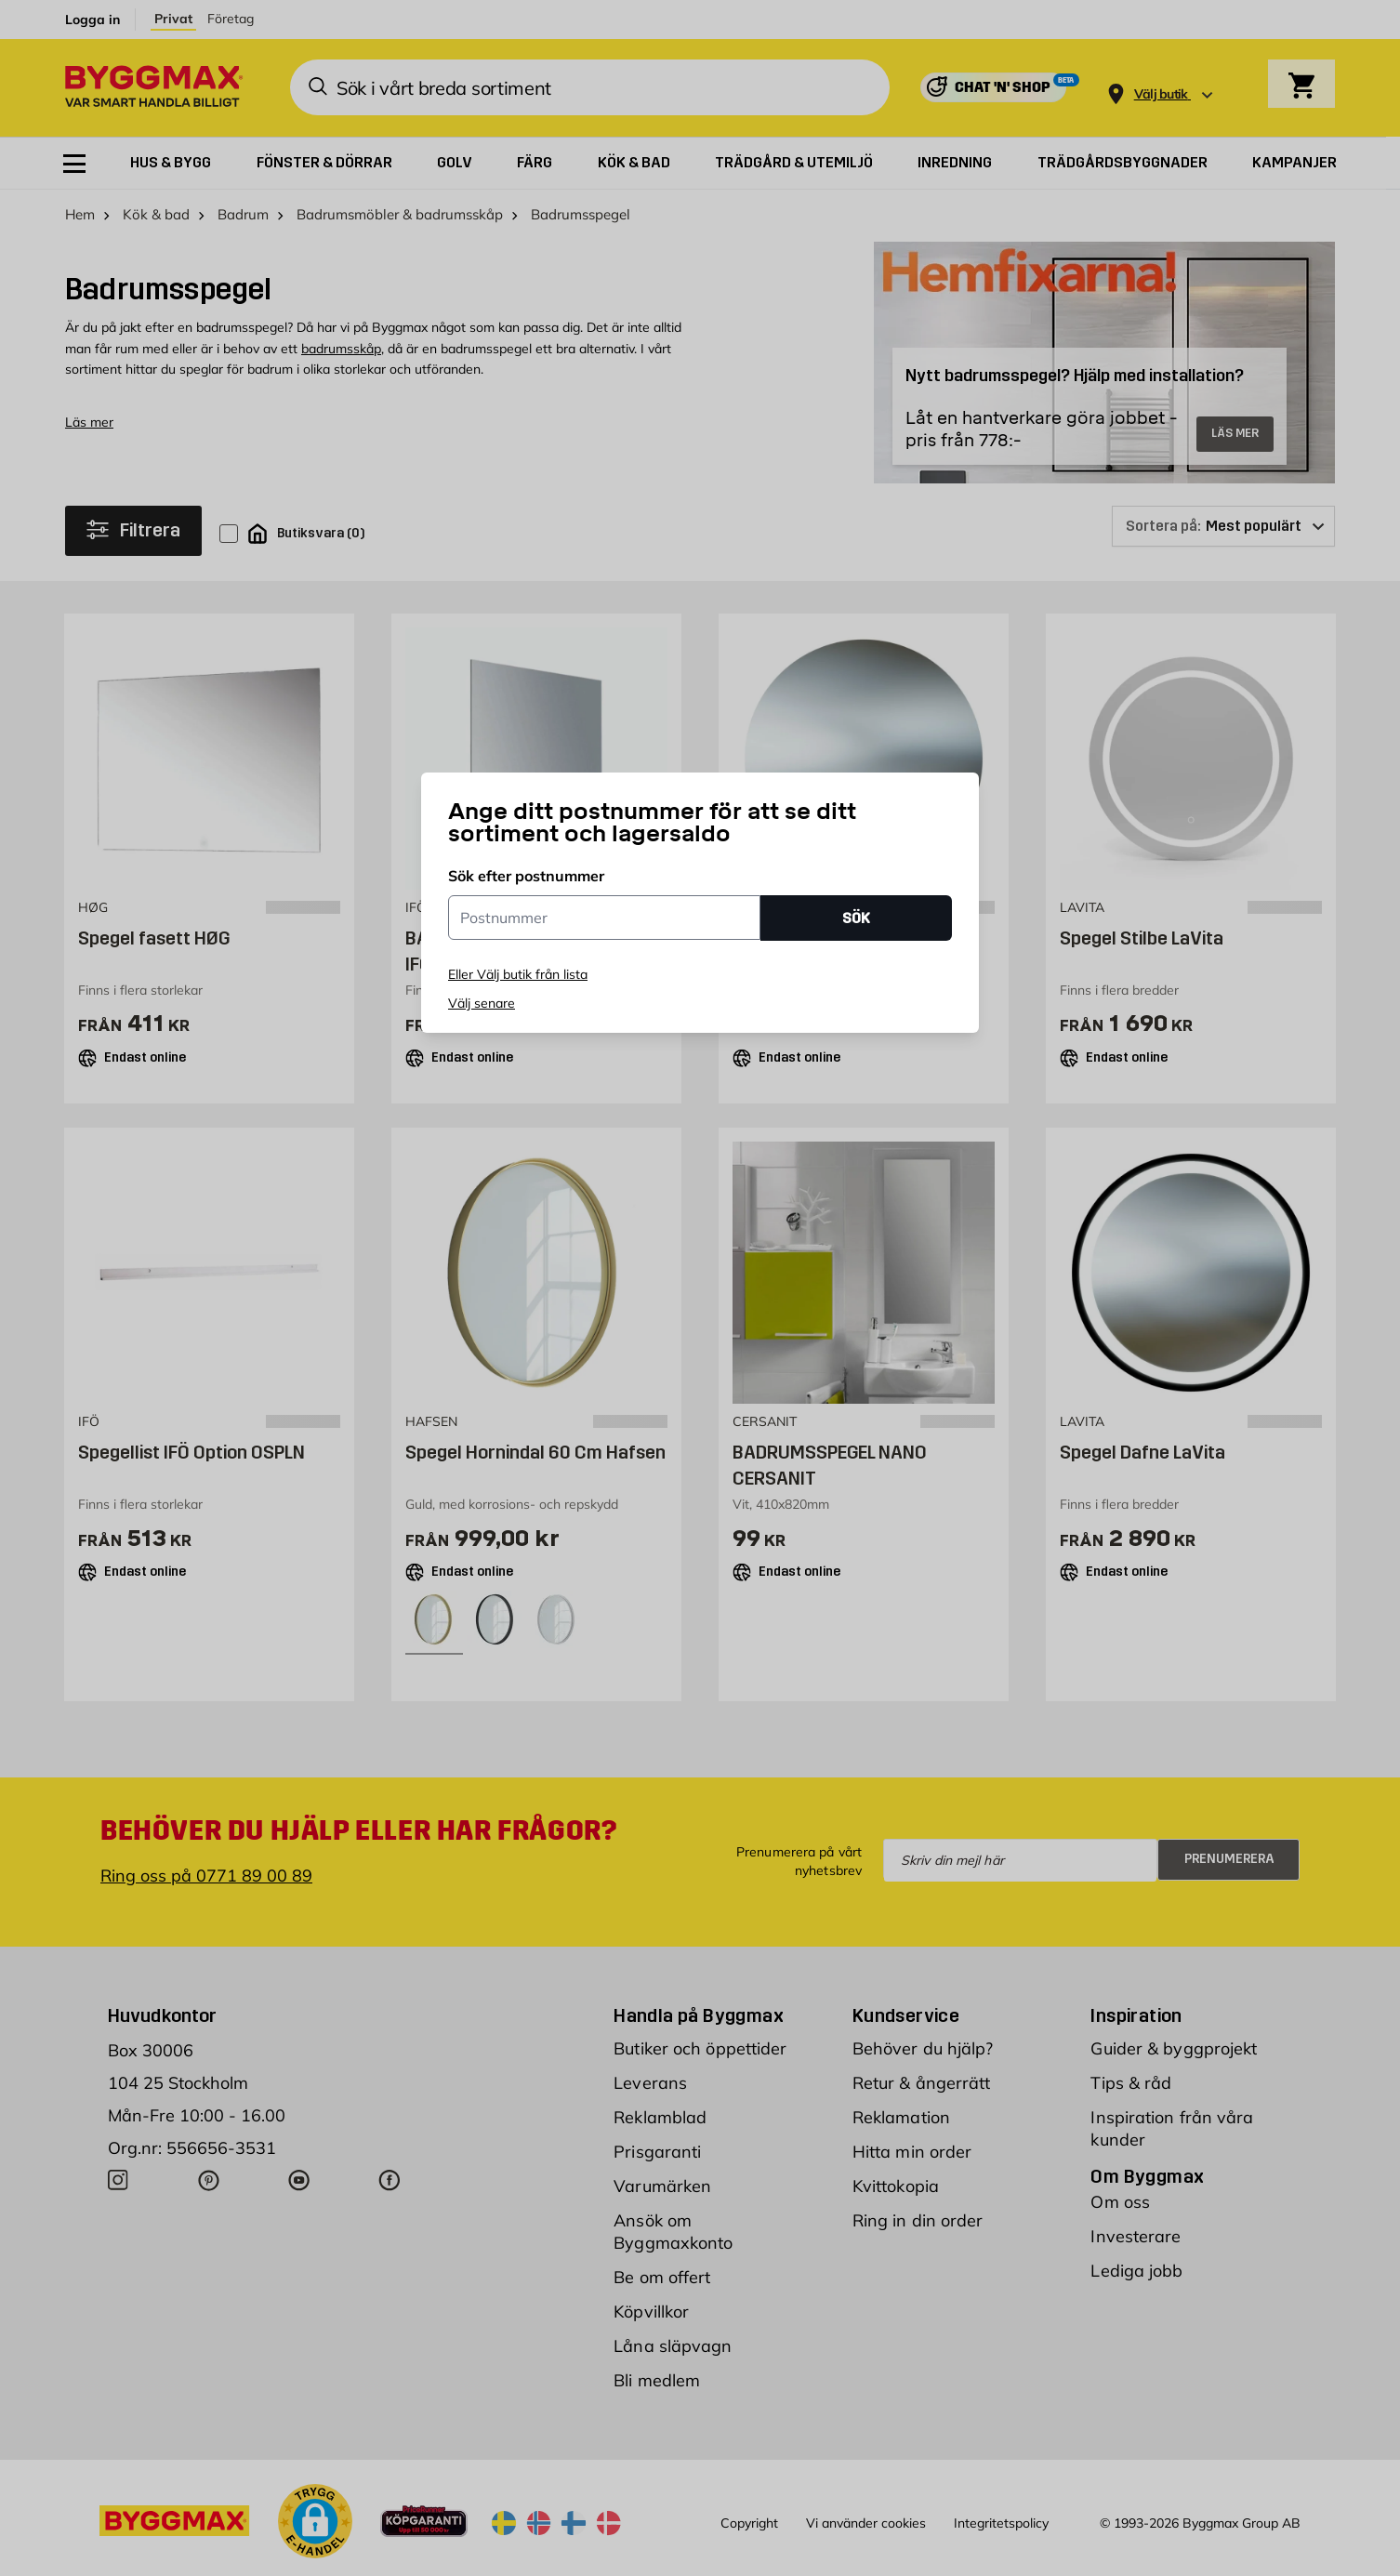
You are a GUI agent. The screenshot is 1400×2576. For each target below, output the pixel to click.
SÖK (856, 918)
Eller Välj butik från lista (518, 974)
